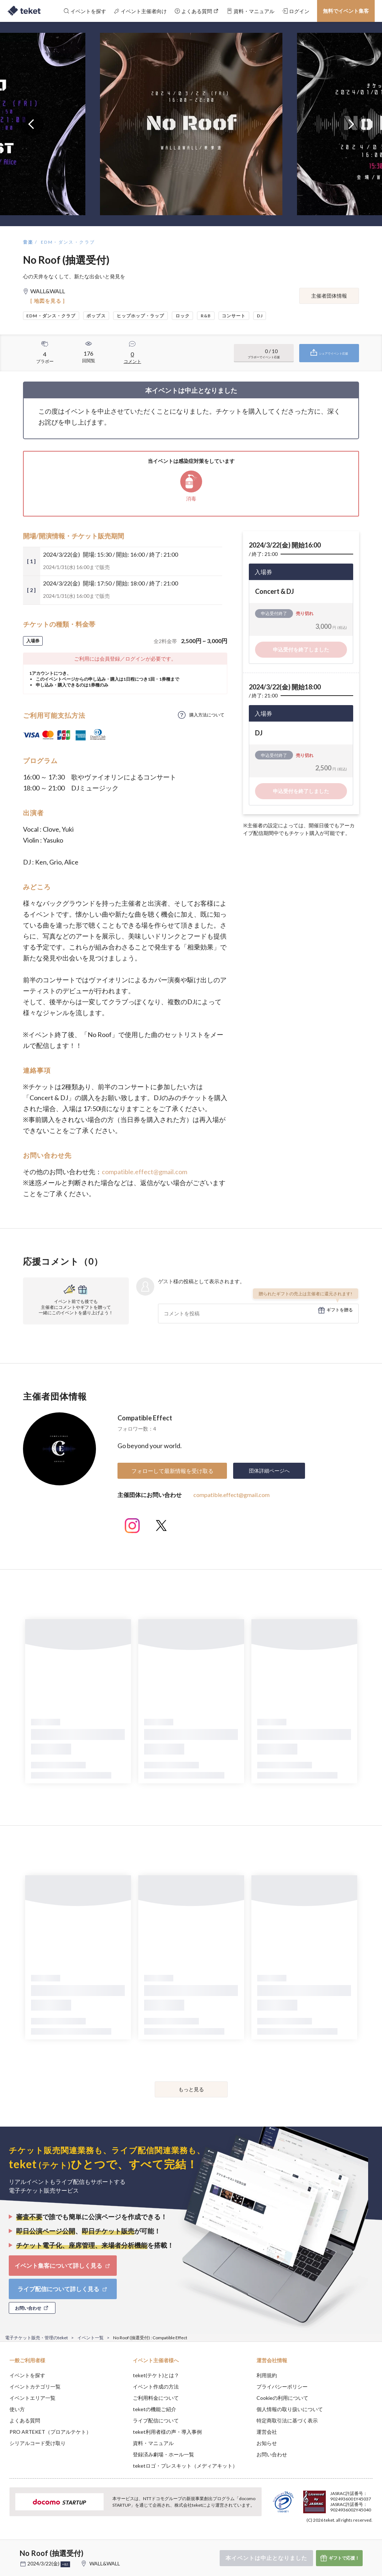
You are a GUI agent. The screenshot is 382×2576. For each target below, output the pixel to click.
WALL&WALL (104, 2563)
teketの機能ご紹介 (154, 2409)
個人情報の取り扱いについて (289, 2409)
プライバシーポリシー (282, 2386)
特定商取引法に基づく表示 (287, 2420)
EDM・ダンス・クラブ (68, 242)
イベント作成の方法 (156, 2386)
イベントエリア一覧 (32, 2398)
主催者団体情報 (329, 296)
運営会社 (266, 2432)
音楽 (28, 242)
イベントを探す (27, 2375)
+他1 (65, 2564)
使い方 (17, 2409)
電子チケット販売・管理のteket (36, 2337)
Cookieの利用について (282, 2398)
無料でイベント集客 (346, 11)
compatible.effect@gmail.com (144, 1172)
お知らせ (266, 2443)
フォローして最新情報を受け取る (172, 1470)
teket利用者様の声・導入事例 (167, 2432)
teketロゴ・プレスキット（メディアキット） (185, 2466)
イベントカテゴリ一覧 (35, 2386)
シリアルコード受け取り (37, 2443)
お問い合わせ (271, 2454)
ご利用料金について (156, 2398)
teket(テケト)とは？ (156, 2375)
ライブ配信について (156, 2420)
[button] (10, 2549)
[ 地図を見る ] (47, 301)
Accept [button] (357, 2539)
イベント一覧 (90, 2337)
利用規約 (266, 2375)
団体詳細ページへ (269, 1470)
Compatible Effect (144, 1418)
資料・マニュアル (153, 2443)
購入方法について (206, 715)
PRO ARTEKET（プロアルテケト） (50, 2432)
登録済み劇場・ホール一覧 (163, 2454)
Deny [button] (319, 2540)
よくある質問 (24, 2420)
